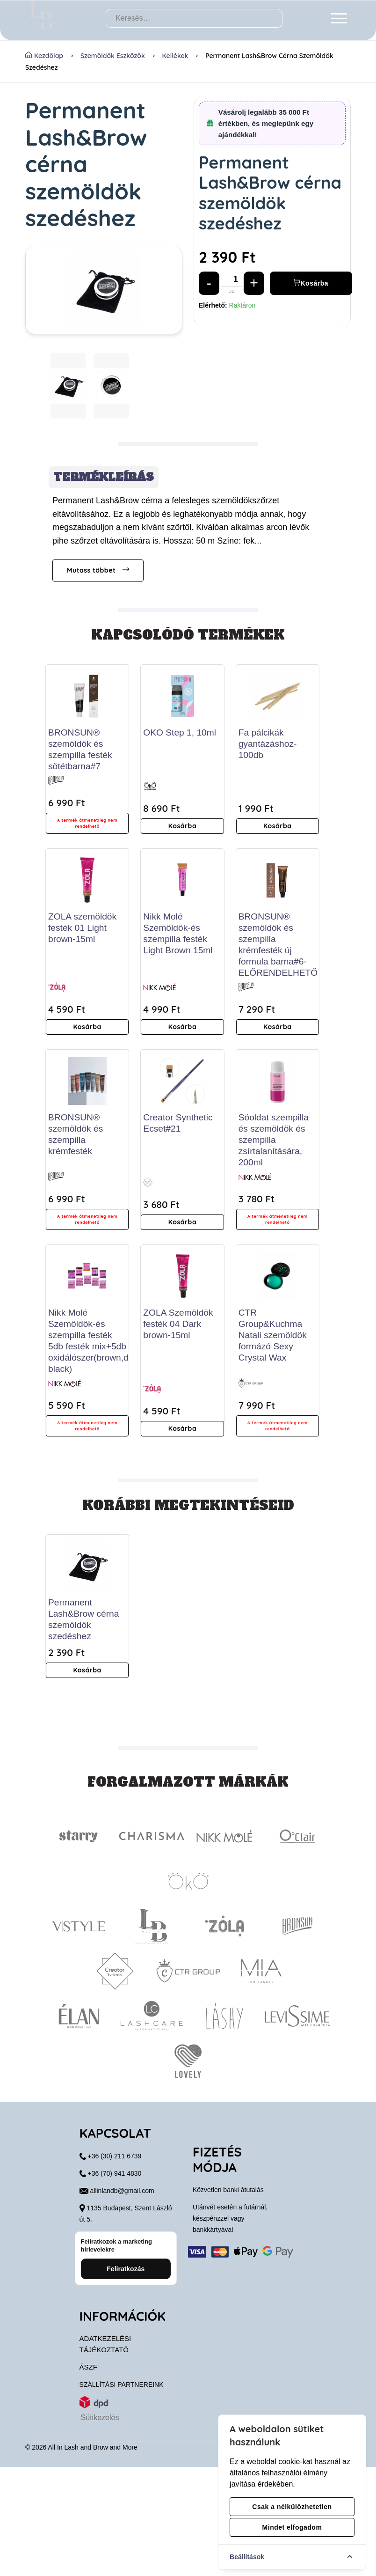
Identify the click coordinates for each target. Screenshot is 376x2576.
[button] (68, 386)
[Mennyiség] (235, 283)
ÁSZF (88, 2476)
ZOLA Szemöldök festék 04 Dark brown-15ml (178, 1324)
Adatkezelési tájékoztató (105, 2453)
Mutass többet (98, 570)
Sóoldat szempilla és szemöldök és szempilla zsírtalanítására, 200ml (274, 1139)
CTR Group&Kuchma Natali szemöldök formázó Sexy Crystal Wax (273, 1335)
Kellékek (175, 56)
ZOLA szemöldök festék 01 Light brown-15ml (82, 928)
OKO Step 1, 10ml (179, 732)
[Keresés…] (194, 18)
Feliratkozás (126, 2378)
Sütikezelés (100, 2527)
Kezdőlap (44, 56)
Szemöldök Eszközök (112, 56)
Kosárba (311, 283)
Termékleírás (103, 477)
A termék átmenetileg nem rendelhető (87, 823)
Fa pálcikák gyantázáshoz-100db (268, 744)
